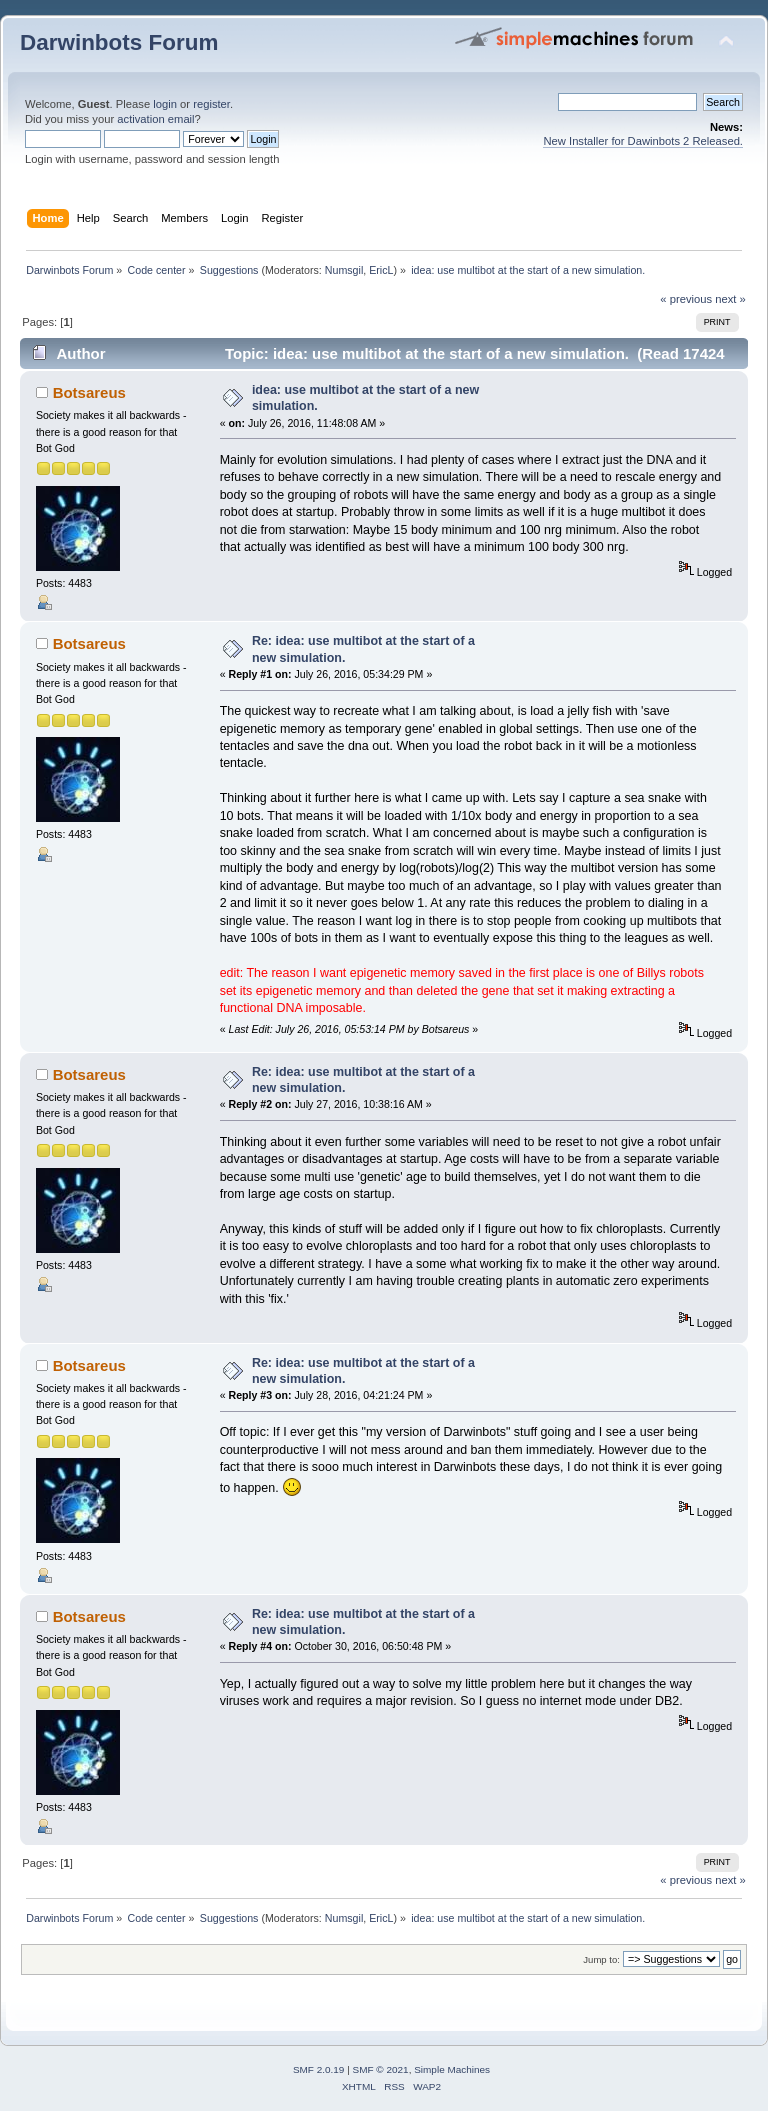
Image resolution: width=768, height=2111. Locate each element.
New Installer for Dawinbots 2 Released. (643, 141)
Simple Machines (452, 2069)
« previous (686, 299)
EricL (381, 270)
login (165, 104)
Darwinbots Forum (119, 42)
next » (730, 299)
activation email (155, 119)
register (211, 104)
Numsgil (344, 270)
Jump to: (601, 1959)
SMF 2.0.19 (319, 2069)
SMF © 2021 (381, 2069)
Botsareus (89, 392)
